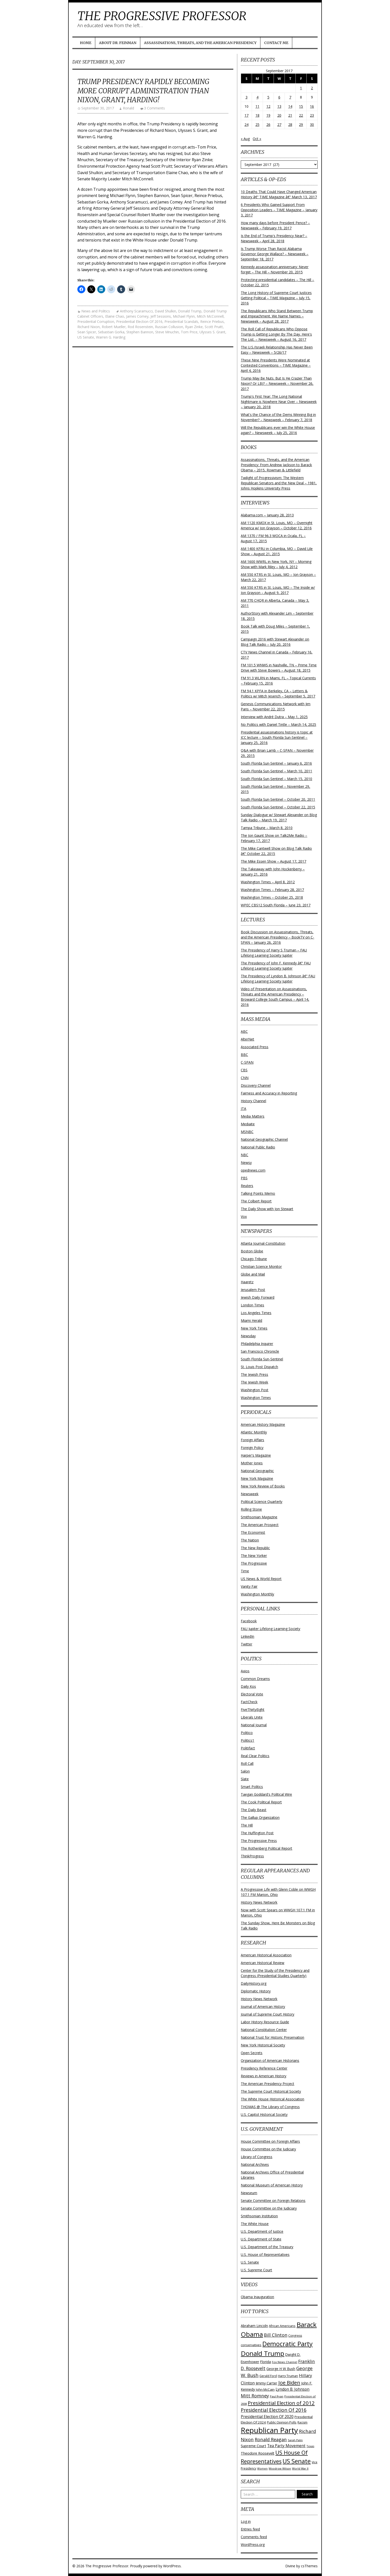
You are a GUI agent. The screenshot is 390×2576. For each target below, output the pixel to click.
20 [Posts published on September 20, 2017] (279, 115)
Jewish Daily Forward (257, 1297)
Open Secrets (251, 2052)
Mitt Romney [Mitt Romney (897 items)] (255, 2395)
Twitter (246, 1644)
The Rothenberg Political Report (266, 1848)
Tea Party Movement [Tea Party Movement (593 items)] (286, 2445)
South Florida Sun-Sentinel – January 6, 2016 (276, 763)
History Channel (253, 1100)
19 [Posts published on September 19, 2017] (268, 115)
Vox (244, 1216)
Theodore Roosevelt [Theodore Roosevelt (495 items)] (257, 2453)
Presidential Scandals (181, 321)
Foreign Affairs (252, 1439)
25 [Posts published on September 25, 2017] (257, 124)
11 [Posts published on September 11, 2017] (257, 106)
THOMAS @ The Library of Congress (270, 2106)
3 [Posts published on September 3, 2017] (246, 97)
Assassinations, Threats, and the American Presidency (200, 43)
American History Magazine (263, 1424)
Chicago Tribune (254, 1258)
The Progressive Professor (161, 15)
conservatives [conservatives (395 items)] (251, 2345)
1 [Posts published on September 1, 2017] (301, 88)
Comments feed (254, 2536)
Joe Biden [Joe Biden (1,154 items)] (289, 2382)
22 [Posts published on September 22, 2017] (301, 115)
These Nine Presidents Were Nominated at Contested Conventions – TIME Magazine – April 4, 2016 (276, 365)
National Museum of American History (272, 2185)
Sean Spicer (86, 332)
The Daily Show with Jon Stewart (267, 1208)
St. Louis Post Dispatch (259, 1366)
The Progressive (254, 1563)
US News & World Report (261, 1578)
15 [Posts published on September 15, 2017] (301, 106)
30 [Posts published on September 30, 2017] (312, 124)
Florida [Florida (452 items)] (265, 2361)
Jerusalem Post (253, 1289)
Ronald (128, 108)
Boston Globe (252, 1251)
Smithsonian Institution (259, 2216)
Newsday (248, 1336)
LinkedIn (247, 1636)
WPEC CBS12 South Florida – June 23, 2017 (275, 905)
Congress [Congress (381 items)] (295, 2335)
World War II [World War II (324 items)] (300, 2468)
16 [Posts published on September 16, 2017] (312, 106)
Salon (245, 1771)
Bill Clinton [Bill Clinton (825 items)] (275, 2335)
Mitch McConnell (210, 316)
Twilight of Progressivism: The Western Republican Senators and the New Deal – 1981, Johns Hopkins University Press (279, 483)
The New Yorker (254, 1555)
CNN (244, 1077)
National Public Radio (258, 1147)
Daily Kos (248, 1686)
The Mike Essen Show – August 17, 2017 (273, 861)
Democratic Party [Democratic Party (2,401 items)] (287, 2343)
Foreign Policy (252, 1447)
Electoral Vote (252, 1694)
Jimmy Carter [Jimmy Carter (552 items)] (266, 2382)
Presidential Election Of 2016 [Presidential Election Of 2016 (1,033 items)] (273, 2410)
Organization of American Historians (270, 2060)
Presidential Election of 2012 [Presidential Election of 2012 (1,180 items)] (281, 2402)
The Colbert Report (256, 1201)
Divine (290, 2566)
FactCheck (249, 1701)
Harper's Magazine (256, 1455)
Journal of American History (263, 2006)
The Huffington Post (257, 1833)
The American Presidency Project (267, 2083)
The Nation (250, 1540)
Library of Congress (256, 2156)
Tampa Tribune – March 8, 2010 (266, 827)
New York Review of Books (263, 1486)
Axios (245, 1671)
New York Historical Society (263, 2045)
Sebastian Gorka (111, 332)
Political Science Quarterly (261, 1501)
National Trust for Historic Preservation (272, 2037)
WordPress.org (253, 2544)
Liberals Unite (252, 1717)
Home (85, 43)
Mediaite (248, 1124)
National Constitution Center (264, 2029)
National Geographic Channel (264, 1139)
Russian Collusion (169, 326)
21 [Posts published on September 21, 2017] (290, 115)
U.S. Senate (250, 2262)
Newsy (246, 1162)
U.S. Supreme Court (256, 2270)
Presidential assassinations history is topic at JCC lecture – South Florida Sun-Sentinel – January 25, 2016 (277, 737)
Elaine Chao (114, 316)
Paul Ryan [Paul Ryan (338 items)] (276, 2396)
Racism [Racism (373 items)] (302, 2422)
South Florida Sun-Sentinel (262, 1359)
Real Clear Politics (255, 1755)
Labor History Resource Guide (265, 2022)
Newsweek (249, 1493)
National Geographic (257, 1470)
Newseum (249, 2192)
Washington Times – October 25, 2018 (272, 897)
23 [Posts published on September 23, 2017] (312, 115)
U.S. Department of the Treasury (267, 2246)
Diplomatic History (256, 1991)
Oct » (257, 138)
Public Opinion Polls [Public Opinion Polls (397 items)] (281, 2422)
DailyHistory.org (253, 1983)
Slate (245, 1779)
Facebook (249, 1621)
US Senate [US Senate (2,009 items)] (297, 2461)
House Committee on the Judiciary (268, 2149)
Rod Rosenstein (140, 326)
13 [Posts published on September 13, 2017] (279, 106)
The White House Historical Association (272, 2099)
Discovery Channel (256, 1085)
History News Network (259, 1902)
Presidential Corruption (95, 321)
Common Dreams (255, 1678)
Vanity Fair (249, 1586)
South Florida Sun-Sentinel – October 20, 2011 (278, 799)
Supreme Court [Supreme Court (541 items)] (253, 2445)
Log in (246, 2521)
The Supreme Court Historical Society (271, 2091)
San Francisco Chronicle (260, 1351)
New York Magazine (257, 1478)
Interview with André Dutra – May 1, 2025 (274, 716)
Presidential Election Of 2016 (139, 321)
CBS (244, 1070)
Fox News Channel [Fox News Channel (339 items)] (284, 2362)
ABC (244, 1031)
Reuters (247, 1185)
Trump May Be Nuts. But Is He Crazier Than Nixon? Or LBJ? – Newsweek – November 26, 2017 (277, 383)
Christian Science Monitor (261, 1266)
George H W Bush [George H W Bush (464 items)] (280, 2368)
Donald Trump (189, 311)
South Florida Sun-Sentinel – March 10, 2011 (276, 771)
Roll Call (247, 1763)
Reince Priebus (212, 321)
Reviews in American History (263, 2076)
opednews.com (253, 1170)
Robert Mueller (114, 326)
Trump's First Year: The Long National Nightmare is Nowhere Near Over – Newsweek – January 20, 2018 (279, 401)
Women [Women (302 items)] (262, 2468)
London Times (252, 1305)
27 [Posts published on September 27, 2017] (279, 124)
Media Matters (252, 1116)
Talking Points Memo (258, 1193)
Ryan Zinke (194, 326)
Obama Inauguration (257, 2296)
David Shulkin (165, 311)
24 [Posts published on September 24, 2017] (246, 124)
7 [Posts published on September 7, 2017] (290, 97)
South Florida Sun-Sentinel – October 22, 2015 (278, 807)
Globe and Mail (253, 1274)
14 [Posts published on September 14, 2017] (290, 106)
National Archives (255, 2164)
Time (245, 1571)
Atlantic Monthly (254, 1432)
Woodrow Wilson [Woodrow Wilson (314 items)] (280, 2468)
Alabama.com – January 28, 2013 (267, 515)
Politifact (248, 1748)
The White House (255, 2223)
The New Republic (255, 1547)
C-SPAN (247, 1062)
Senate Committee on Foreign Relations (273, 2200)
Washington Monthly (257, 1594)
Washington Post (254, 1389)
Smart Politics (252, 1786)
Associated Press (254, 1046)
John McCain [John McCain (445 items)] (265, 2389)
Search (307, 2494)
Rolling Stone (251, 1509)
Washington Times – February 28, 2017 (272, 889)
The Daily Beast (253, 1809)
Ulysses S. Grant (212, 332)
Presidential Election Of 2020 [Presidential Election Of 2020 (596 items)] (267, 2416)
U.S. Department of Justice (262, 2231)
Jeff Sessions (160, 316)
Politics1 (247, 1740)
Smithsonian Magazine (259, 1517)
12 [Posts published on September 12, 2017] (268, 106)
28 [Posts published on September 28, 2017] (290, 124)
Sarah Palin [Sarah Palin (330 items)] (295, 2440)
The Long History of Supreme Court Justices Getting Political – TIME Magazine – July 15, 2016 (276, 297)
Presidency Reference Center (264, 2068)
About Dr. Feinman (117, 43)
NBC (244, 1154)
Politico (247, 1732)
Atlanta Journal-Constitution (263, 1243)
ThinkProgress (252, 1856)
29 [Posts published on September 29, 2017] (301, 124)
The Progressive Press (259, 1840)
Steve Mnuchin (167, 332)
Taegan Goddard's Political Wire (266, 1794)
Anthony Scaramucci (136, 311)
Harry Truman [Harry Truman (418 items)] (288, 2376)
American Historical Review (262, 1962)
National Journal (254, 1725)
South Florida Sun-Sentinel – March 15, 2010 (276, 778)
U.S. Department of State (261, 2239)
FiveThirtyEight (252, 1709)
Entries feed (250, 2529)
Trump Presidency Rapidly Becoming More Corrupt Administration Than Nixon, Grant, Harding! (143, 90)
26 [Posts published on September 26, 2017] (268, 124)
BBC (244, 1054)
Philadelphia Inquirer (257, 1343)
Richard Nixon (88, 326)
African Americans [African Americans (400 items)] (282, 2326)
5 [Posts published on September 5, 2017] (268, 97)
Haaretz (247, 1282)
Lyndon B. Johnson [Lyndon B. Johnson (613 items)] (292, 2389)
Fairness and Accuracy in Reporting (269, 1093)
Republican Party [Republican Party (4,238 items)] (269, 2430)
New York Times (254, 1328)
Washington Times (256, 1397)
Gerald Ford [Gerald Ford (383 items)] (268, 2376)
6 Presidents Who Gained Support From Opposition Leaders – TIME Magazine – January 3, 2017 (279, 209)
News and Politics (95, 311)
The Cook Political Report (261, 1802)
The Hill (247, 1825)
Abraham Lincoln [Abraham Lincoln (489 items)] (254, 2325)
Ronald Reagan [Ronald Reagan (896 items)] (271, 2439)
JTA (243, 1108)
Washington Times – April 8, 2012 (268, 882)
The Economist (253, 1532)
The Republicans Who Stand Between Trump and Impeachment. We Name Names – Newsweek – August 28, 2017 (277, 316)
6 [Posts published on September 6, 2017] (279, 97)
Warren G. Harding (110, 337)
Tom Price (189, 332)
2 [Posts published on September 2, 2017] (312, 88)
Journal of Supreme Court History (267, 2014)
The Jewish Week (254, 1382)
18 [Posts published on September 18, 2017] (257, 115)
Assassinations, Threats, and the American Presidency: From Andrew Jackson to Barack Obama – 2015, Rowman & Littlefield (276, 464)
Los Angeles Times (256, 1312)
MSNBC (247, 1131)
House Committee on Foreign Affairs (270, 2141)
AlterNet (247, 1039)
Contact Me (276, 43)
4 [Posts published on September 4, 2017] (257, 97)
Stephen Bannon (139, 332)
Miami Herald (251, 1320)
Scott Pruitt (214, 326)
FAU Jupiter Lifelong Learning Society (270, 1628)
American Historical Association (266, 1955)
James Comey (137, 316)
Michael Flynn (184, 316)
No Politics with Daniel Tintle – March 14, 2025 (278, 724)
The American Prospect (260, 1524)
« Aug (245, 138)
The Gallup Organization (260, 1817)
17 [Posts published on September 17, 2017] (246, 115)
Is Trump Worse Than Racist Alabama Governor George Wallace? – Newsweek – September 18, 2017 (274, 253)
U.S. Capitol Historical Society (264, 2114)
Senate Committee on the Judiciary (269, 2208)
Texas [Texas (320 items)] (310, 2446)
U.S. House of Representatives (265, 2254)
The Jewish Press (254, 1374)
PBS (244, 1178)
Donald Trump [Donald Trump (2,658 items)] (262, 2353)
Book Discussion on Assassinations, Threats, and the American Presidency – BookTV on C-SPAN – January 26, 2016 (277, 937)
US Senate (85, 337)
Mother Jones (252, 1463)
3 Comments (154, 108)
